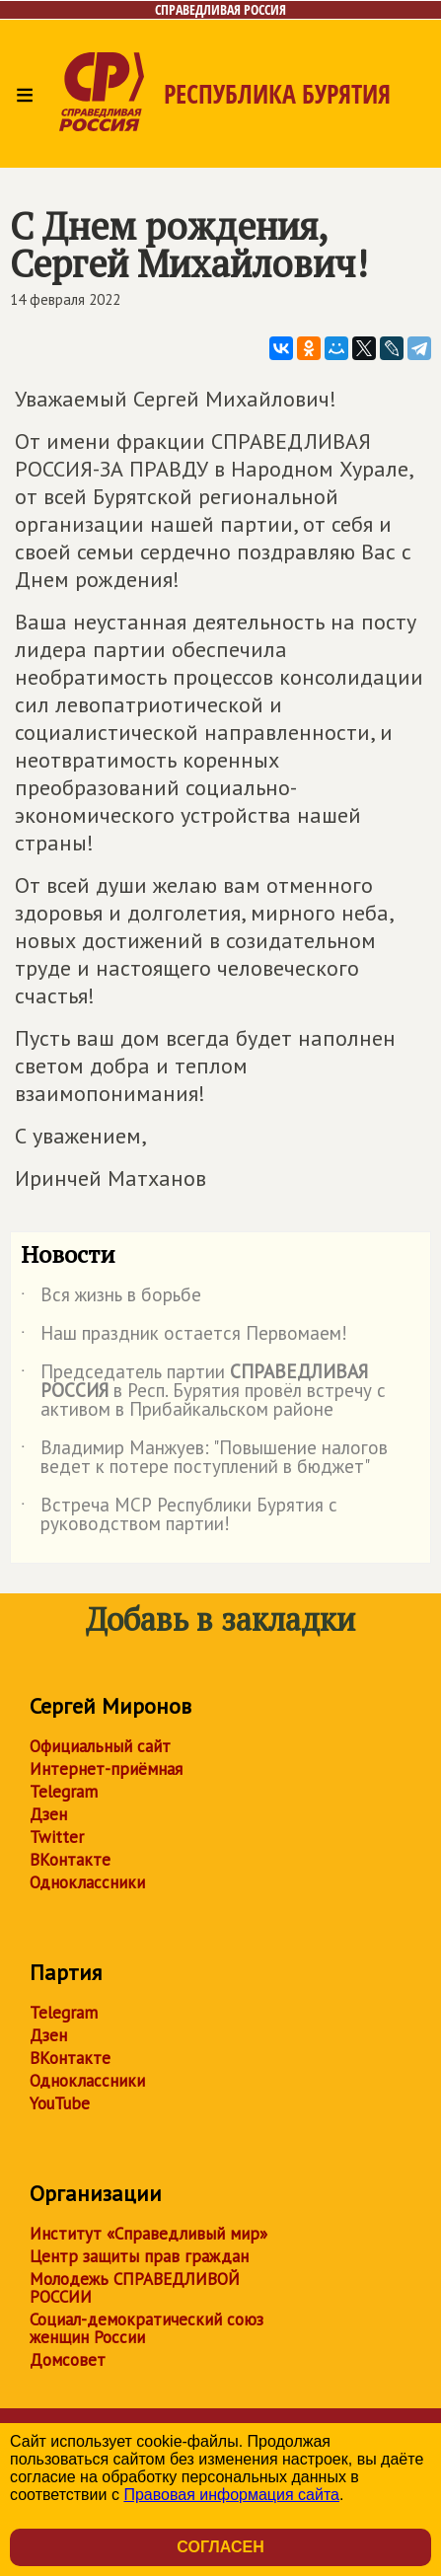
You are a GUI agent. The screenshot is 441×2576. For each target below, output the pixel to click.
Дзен (48, 1814)
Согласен (220, 2547)
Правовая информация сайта (231, 2494)
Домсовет (68, 2360)
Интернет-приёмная (106, 1769)
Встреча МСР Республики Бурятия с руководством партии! (179, 1515)
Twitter (57, 1837)
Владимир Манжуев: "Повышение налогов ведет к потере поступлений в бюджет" (204, 1458)
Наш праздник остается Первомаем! (184, 1337)
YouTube (60, 2103)
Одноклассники (87, 1882)
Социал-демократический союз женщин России (146, 2328)
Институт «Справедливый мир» (148, 2234)
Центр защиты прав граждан (139, 2256)
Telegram (64, 1792)
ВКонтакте (70, 1860)
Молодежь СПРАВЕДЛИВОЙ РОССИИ (135, 2288)
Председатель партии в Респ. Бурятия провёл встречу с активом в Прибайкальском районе (203, 1391)
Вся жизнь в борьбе (111, 1298)
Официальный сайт (100, 1746)
